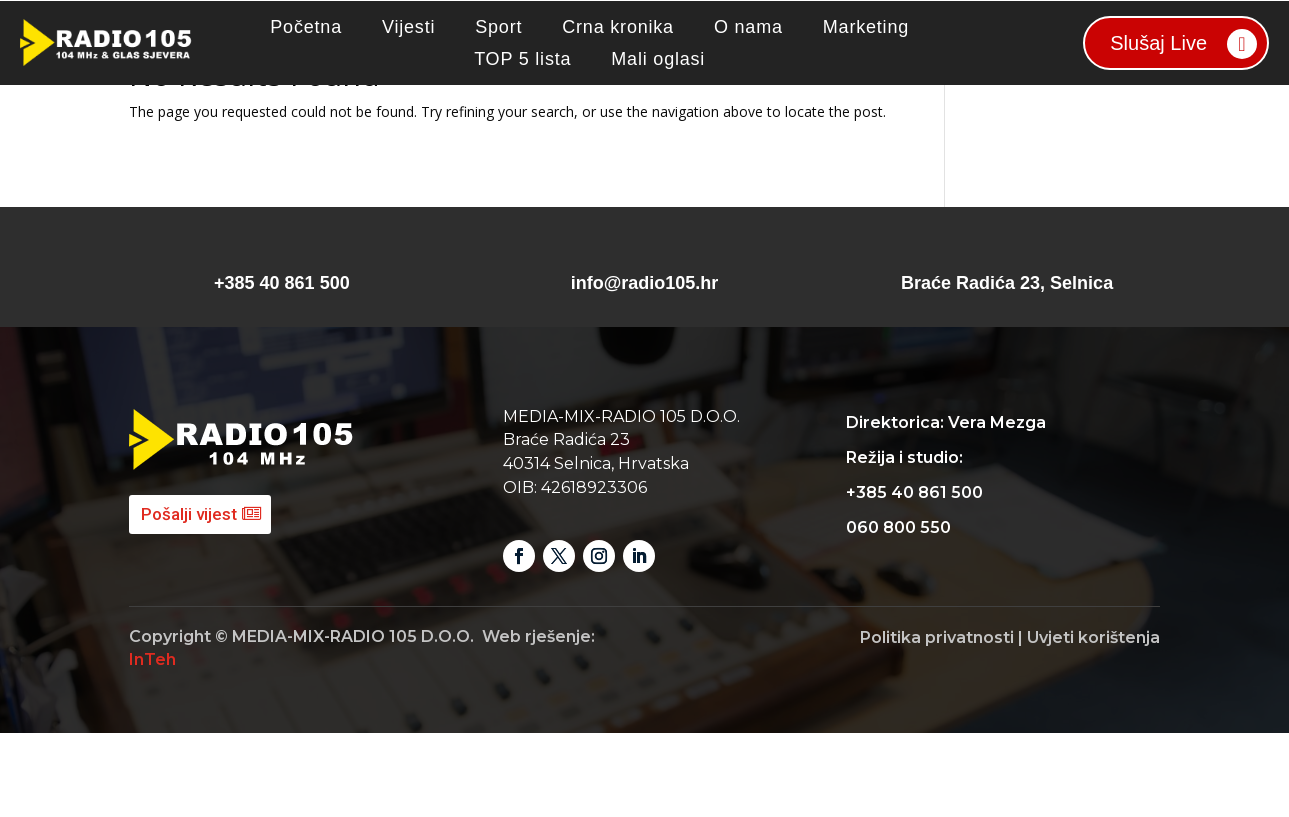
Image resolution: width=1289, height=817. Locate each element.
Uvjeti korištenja (1093, 721)
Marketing (866, 27)
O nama (748, 27)
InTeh (152, 743)
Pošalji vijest (189, 598)
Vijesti (408, 27)
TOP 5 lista (522, 59)
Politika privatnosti (937, 721)
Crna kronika (618, 27)
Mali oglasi (658, 59)
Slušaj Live (1158, 43)
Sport (498, 27)
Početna (306, 27)
